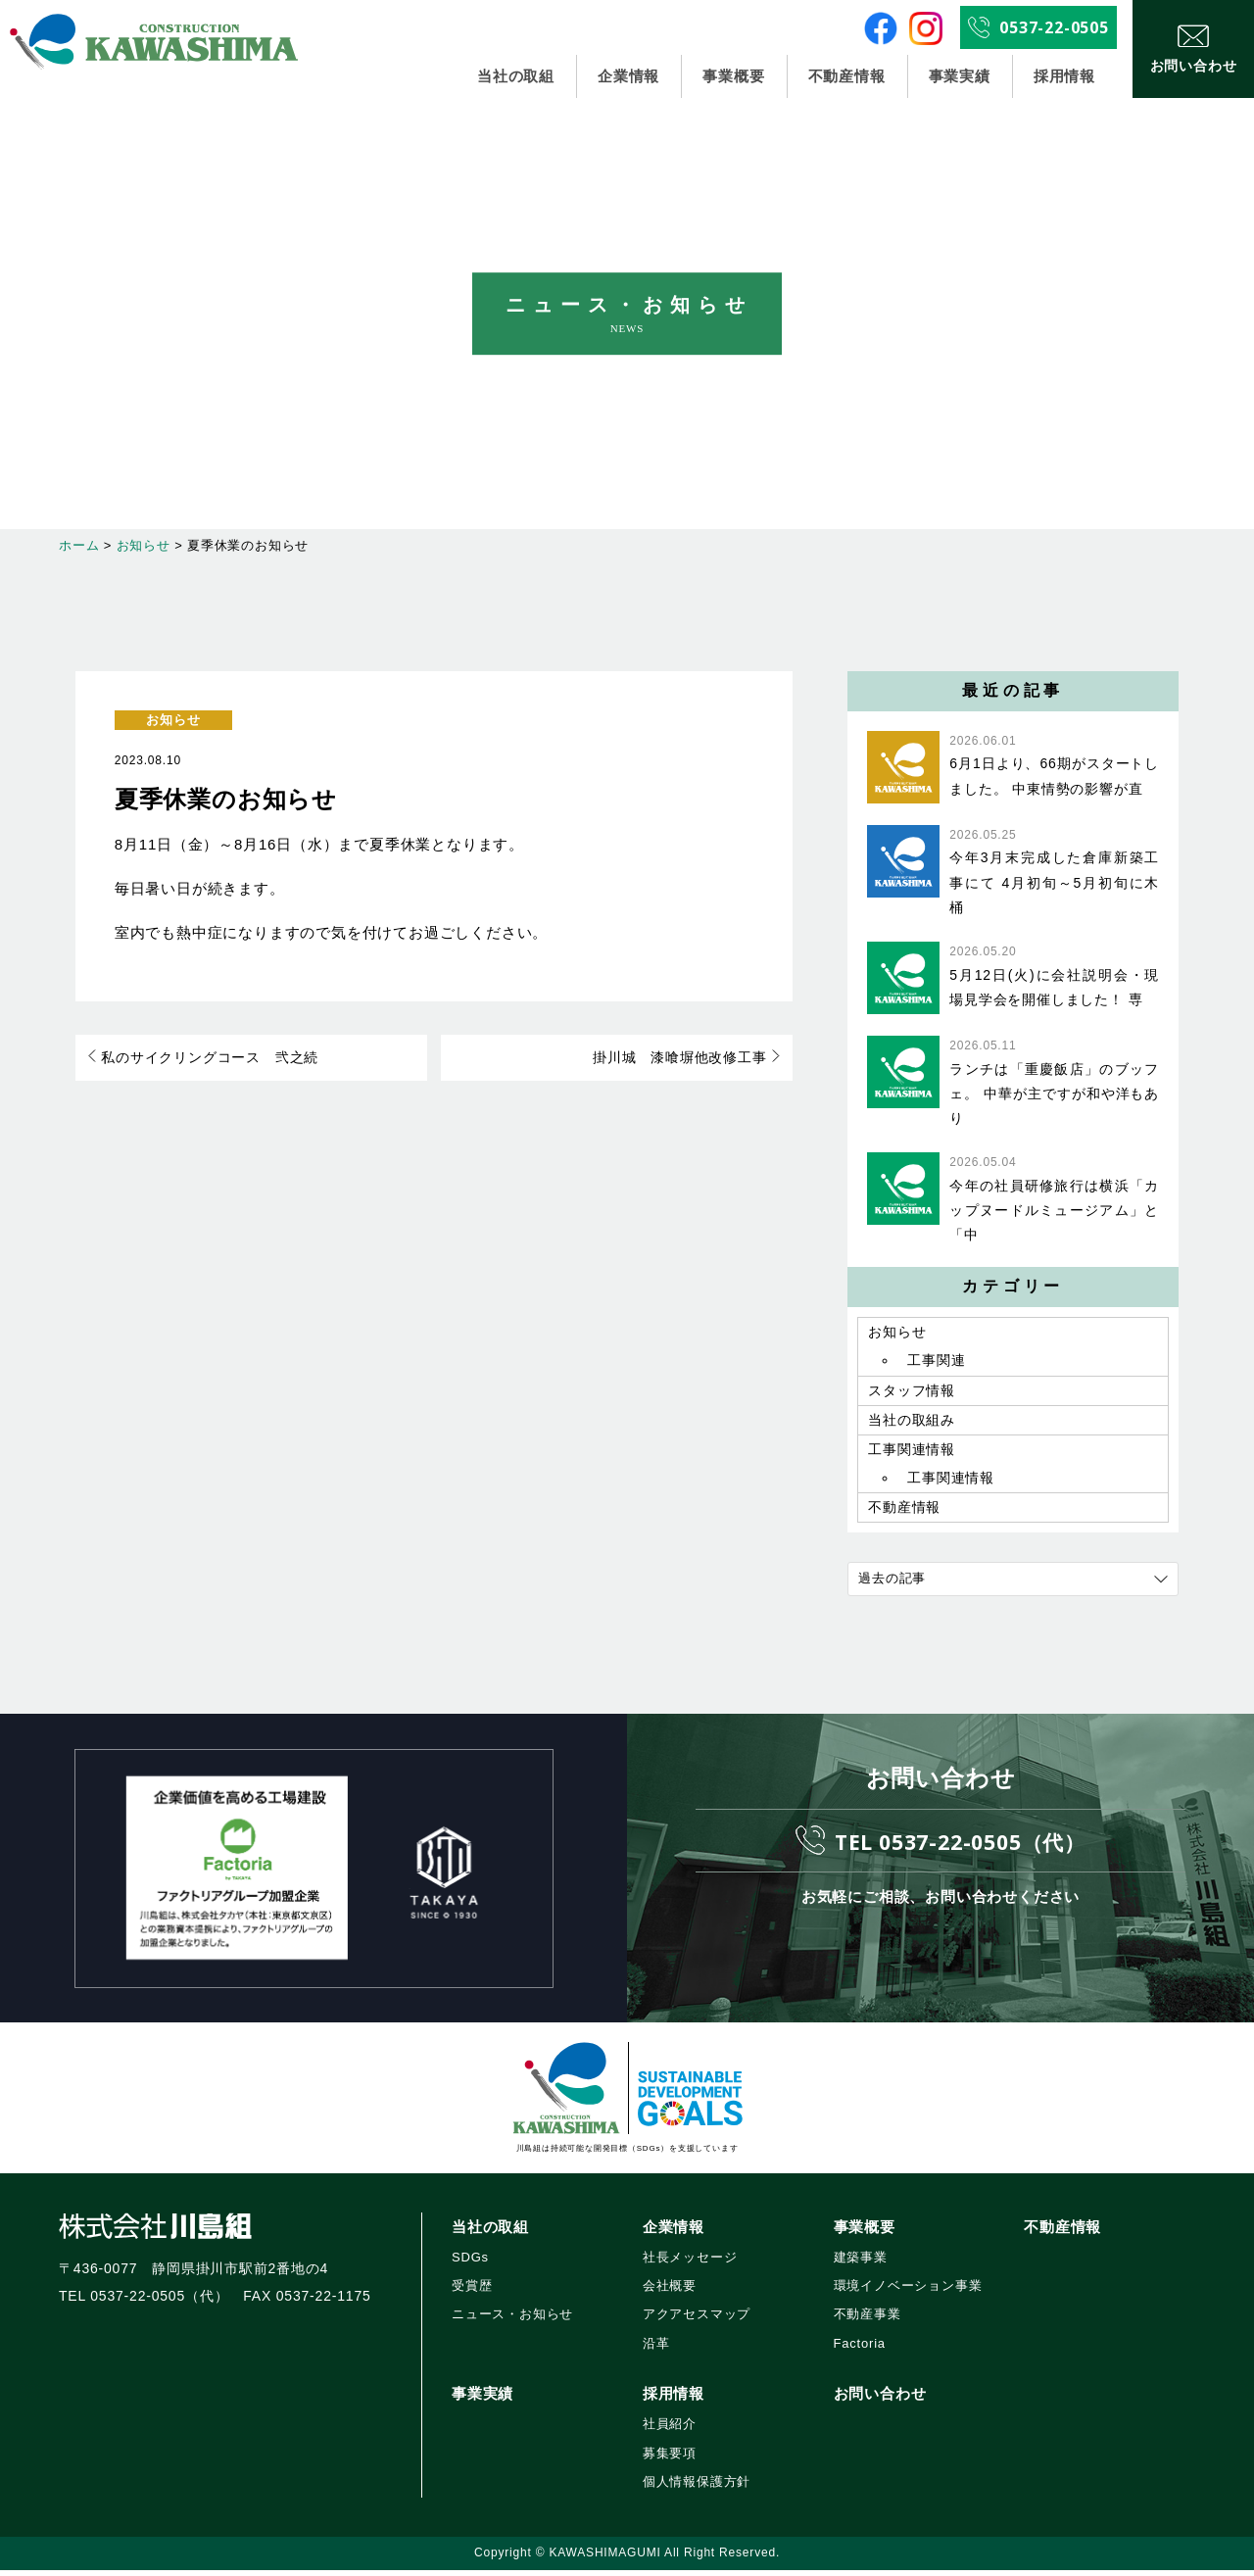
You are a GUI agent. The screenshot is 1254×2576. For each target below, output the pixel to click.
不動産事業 (867, 2319)
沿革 (656, 2349)
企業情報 (629, 76)
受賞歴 (472, 2291)
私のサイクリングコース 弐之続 (206, 1058)
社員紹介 (670, 2429)
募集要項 (670, 2458)
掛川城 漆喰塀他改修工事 (683, 1058)
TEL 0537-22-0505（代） (960, 1846)
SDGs (470, 2263)
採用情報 (1064, 76)
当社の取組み (911, 1423)
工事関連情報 (911, 1453)
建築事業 (861, 2263)
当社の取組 (516, 76)
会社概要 (670, 2291)
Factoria (860, 2349)
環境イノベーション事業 (908, 2291)
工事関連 (936, 1362)
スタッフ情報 (911, 1392)
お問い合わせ (880, 2399)
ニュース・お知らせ (512, 2319)
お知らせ (173, 719)
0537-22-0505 (1054, 27)
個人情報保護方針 (696, 2487)
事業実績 (959, 76)
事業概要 (733, 76)
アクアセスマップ (696, 2319)
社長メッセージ (690, 2263)
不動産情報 (846, 76)
